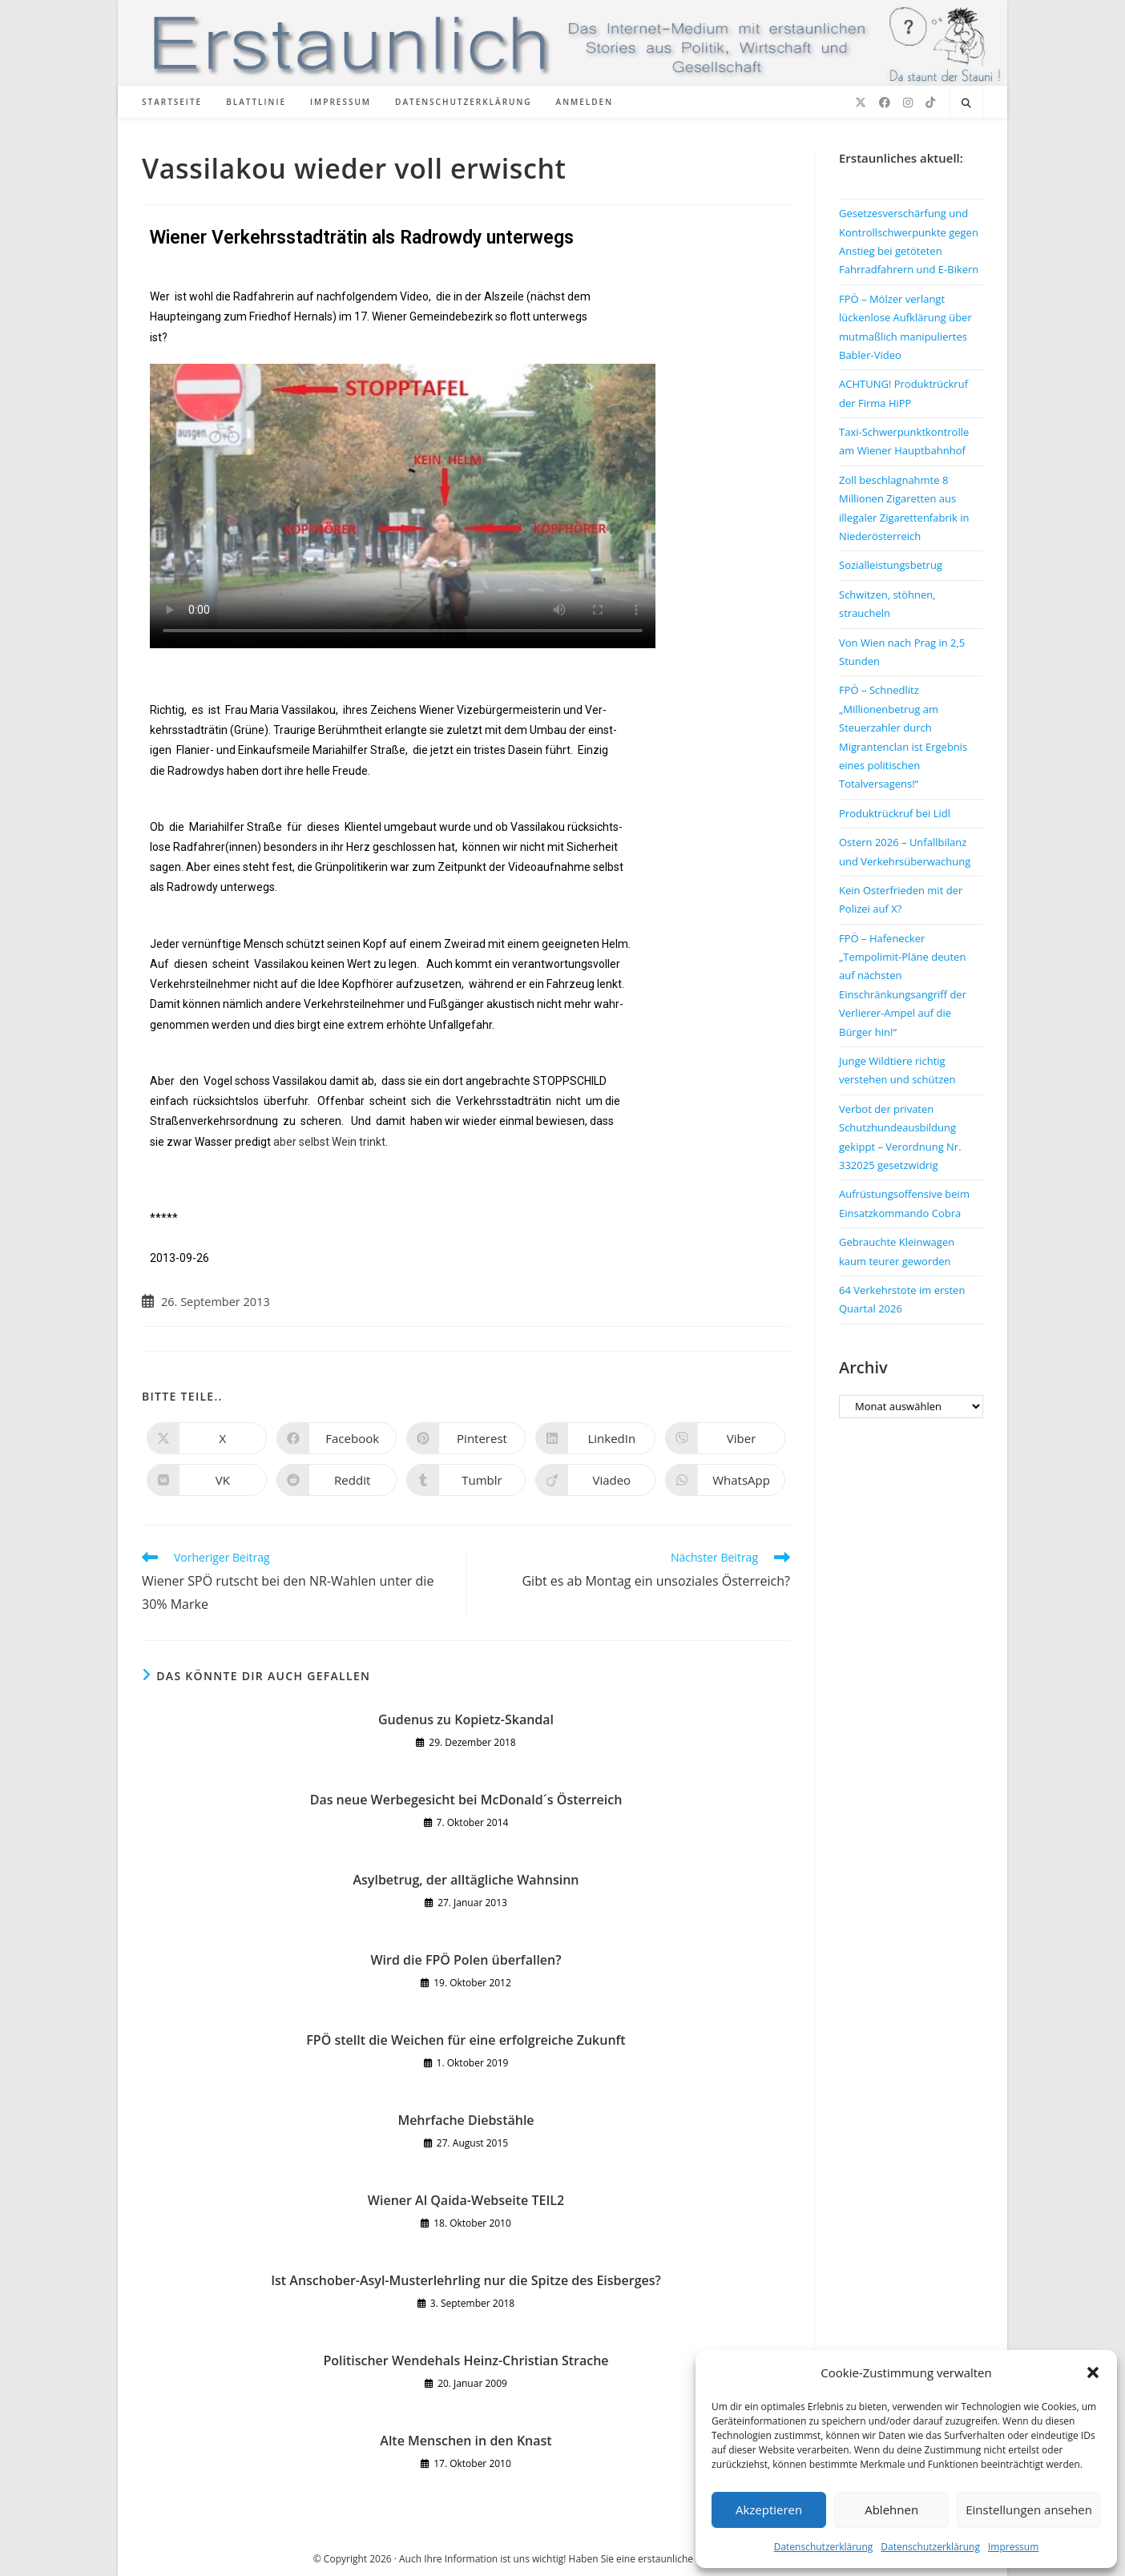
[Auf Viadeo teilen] (595, 1480)
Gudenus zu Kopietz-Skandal (466, 1719)
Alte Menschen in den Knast (465, 2440)
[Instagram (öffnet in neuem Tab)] (908, 102)
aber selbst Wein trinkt (329, 1141)
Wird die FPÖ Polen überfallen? (465, 1960)
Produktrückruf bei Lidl (894, 813)
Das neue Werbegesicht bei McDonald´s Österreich (466, 1799)
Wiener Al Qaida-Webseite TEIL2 (466, 2200)
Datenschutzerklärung (823, 2547)
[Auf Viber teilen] (725, 1438)
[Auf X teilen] (207, 1438)
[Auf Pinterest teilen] (466, 1438)
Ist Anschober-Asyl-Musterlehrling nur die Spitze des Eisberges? (466, 2280)
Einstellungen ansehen (1029, 2509)
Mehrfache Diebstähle (465, 2120)
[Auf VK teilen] (207, 1480)
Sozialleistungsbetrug (890, 565)
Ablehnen (891, 2509)
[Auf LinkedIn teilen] (595, 1438)
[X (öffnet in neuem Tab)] (861, 102)
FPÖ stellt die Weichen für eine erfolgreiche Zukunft (465, 2040)
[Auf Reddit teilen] (336, 1480)
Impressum (1013, 2547)
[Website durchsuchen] (966, 103)
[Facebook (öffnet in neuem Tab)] (885, 102)
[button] (1093, 2372)
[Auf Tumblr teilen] (466, 1480)
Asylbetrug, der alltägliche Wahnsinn (466, 1880)
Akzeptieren (769, 2509)
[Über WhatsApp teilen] (725, 1480)
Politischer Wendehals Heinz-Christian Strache (465, 2360)
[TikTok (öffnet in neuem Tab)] (930, 102)
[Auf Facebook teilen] (336, 1438)
